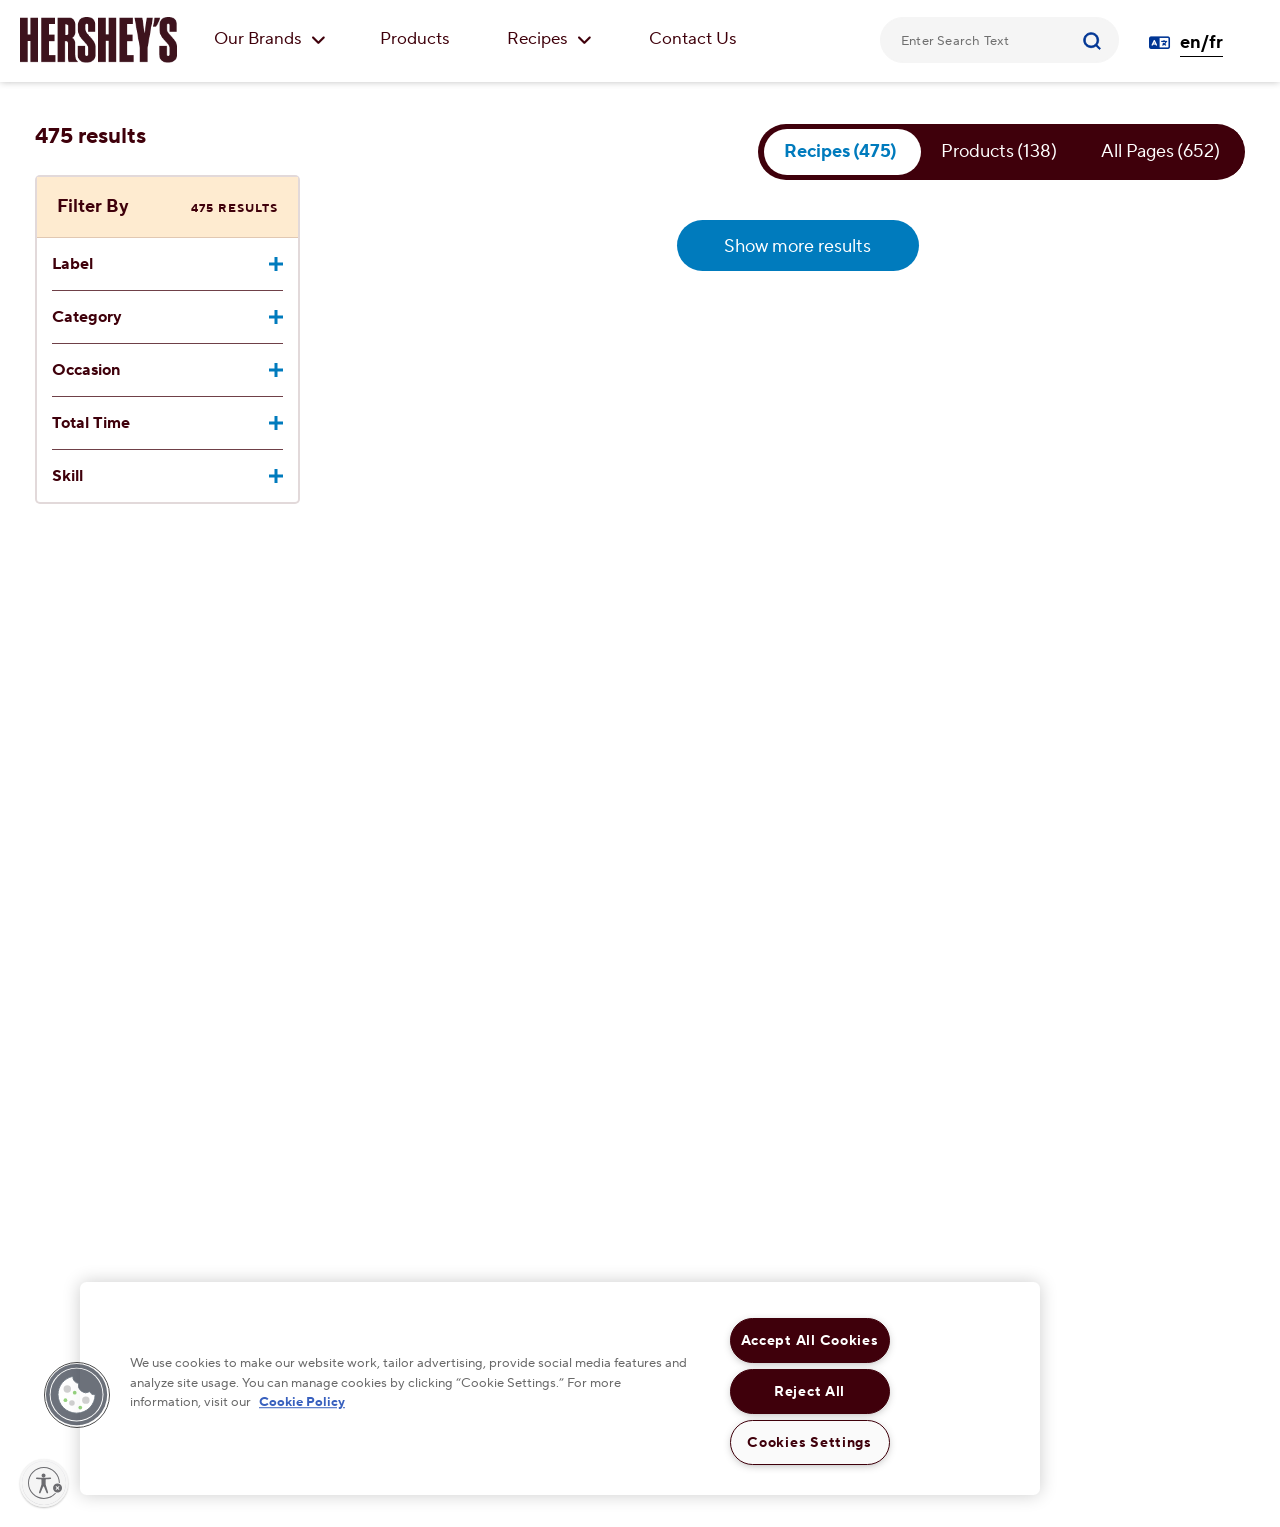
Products (415, 39)
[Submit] (1094, 40)
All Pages (1161, 152)
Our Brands (270, 39)
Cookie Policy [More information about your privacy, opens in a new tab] (302, 1402)
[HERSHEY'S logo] (98, 40)
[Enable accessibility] (44, 1483)
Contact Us (693, 39)
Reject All (809, 1391)
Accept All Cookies (810, 1340)
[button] (77, 1395)
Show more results (797, 246)
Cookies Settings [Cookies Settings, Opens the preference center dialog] (809, 1442)
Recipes (549, 39)
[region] (560, 1388)
